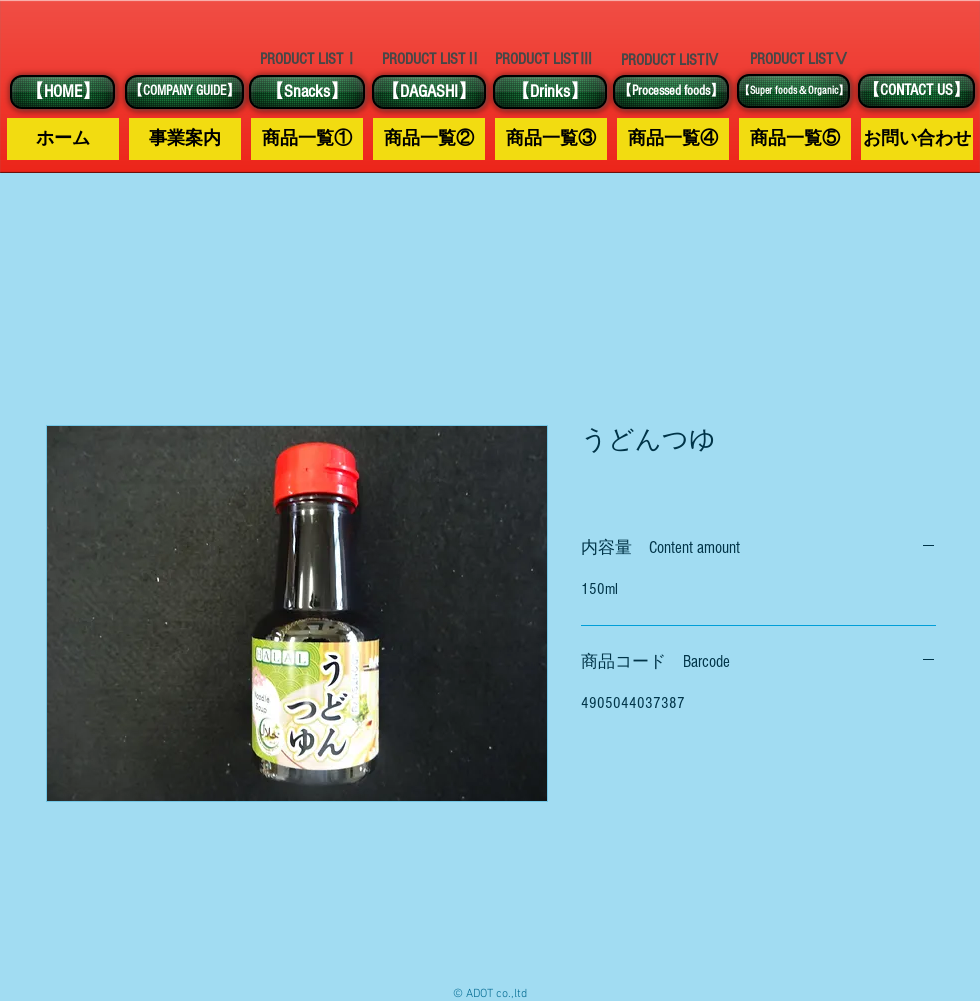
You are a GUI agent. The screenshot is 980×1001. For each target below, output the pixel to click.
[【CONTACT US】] (916, 91)
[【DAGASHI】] (429, 92)
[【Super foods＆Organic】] (793, 91)
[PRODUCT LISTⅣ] (670, 60)
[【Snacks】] (307, 92)
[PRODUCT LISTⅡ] (431, 59)
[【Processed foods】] (671, 92)
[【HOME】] (62, 92)
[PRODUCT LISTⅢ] (544, 59)
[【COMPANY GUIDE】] (184, 92)
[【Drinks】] (550, 92)
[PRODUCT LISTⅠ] (309, 59)
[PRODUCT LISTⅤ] (799, 59)
